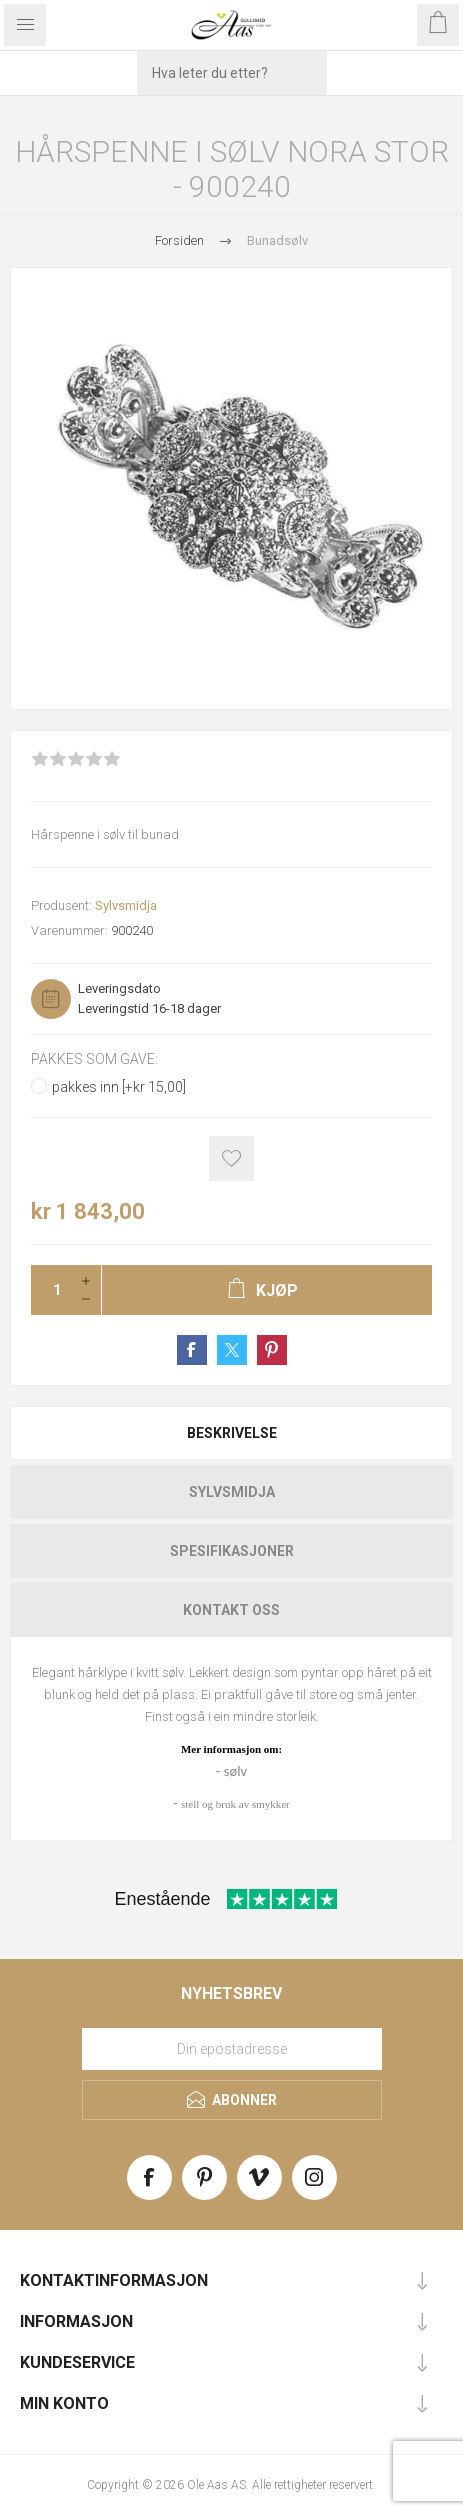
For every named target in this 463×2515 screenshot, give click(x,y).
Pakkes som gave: (94, 1059)
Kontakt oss (231, 1610)
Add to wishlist (231, 1158)
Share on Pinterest (272, 1350)
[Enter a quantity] (51, 1290)
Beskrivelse (232, 1433)
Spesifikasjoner (232, 1551)
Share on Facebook (192, 1350)
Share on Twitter (232, 1350)
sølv (235, 1771)
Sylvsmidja (126, 905)
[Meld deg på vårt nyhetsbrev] (232, 2049)
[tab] (231, 1433)
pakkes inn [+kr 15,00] (119, 1087)
